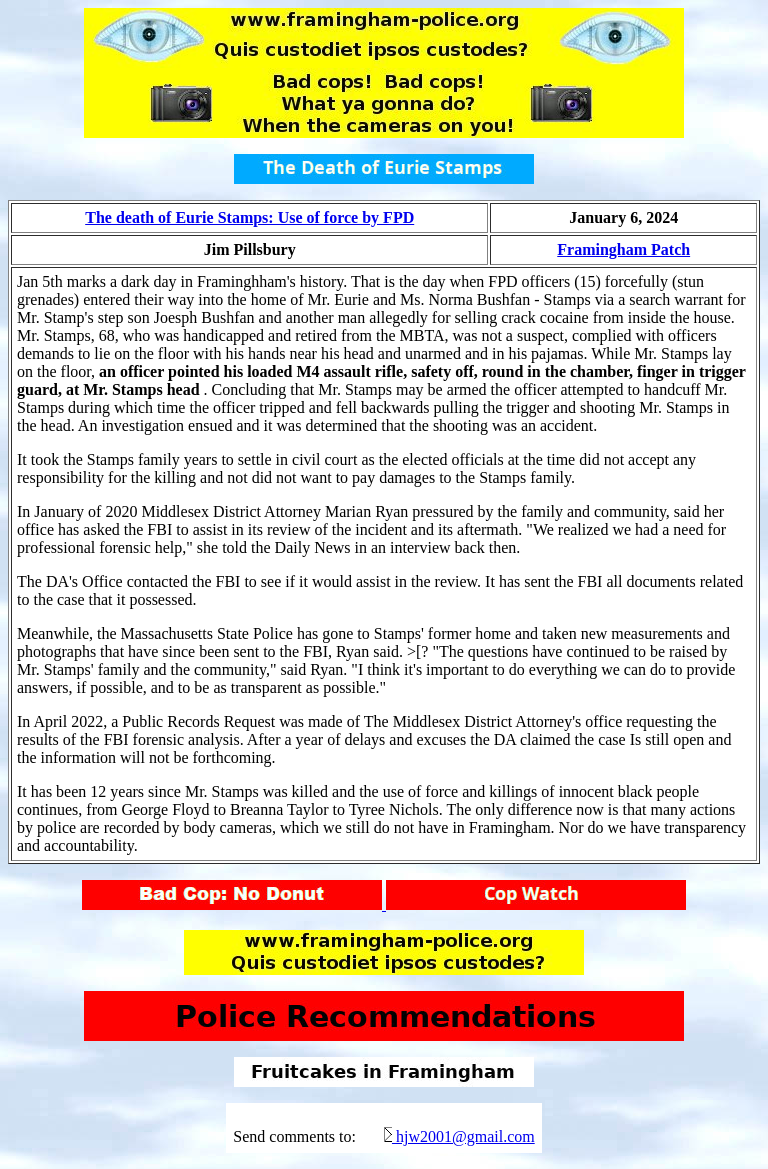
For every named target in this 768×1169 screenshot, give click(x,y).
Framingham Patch (623, 249)
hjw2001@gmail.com (465, 1136)
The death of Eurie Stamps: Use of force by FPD (249, 217)
